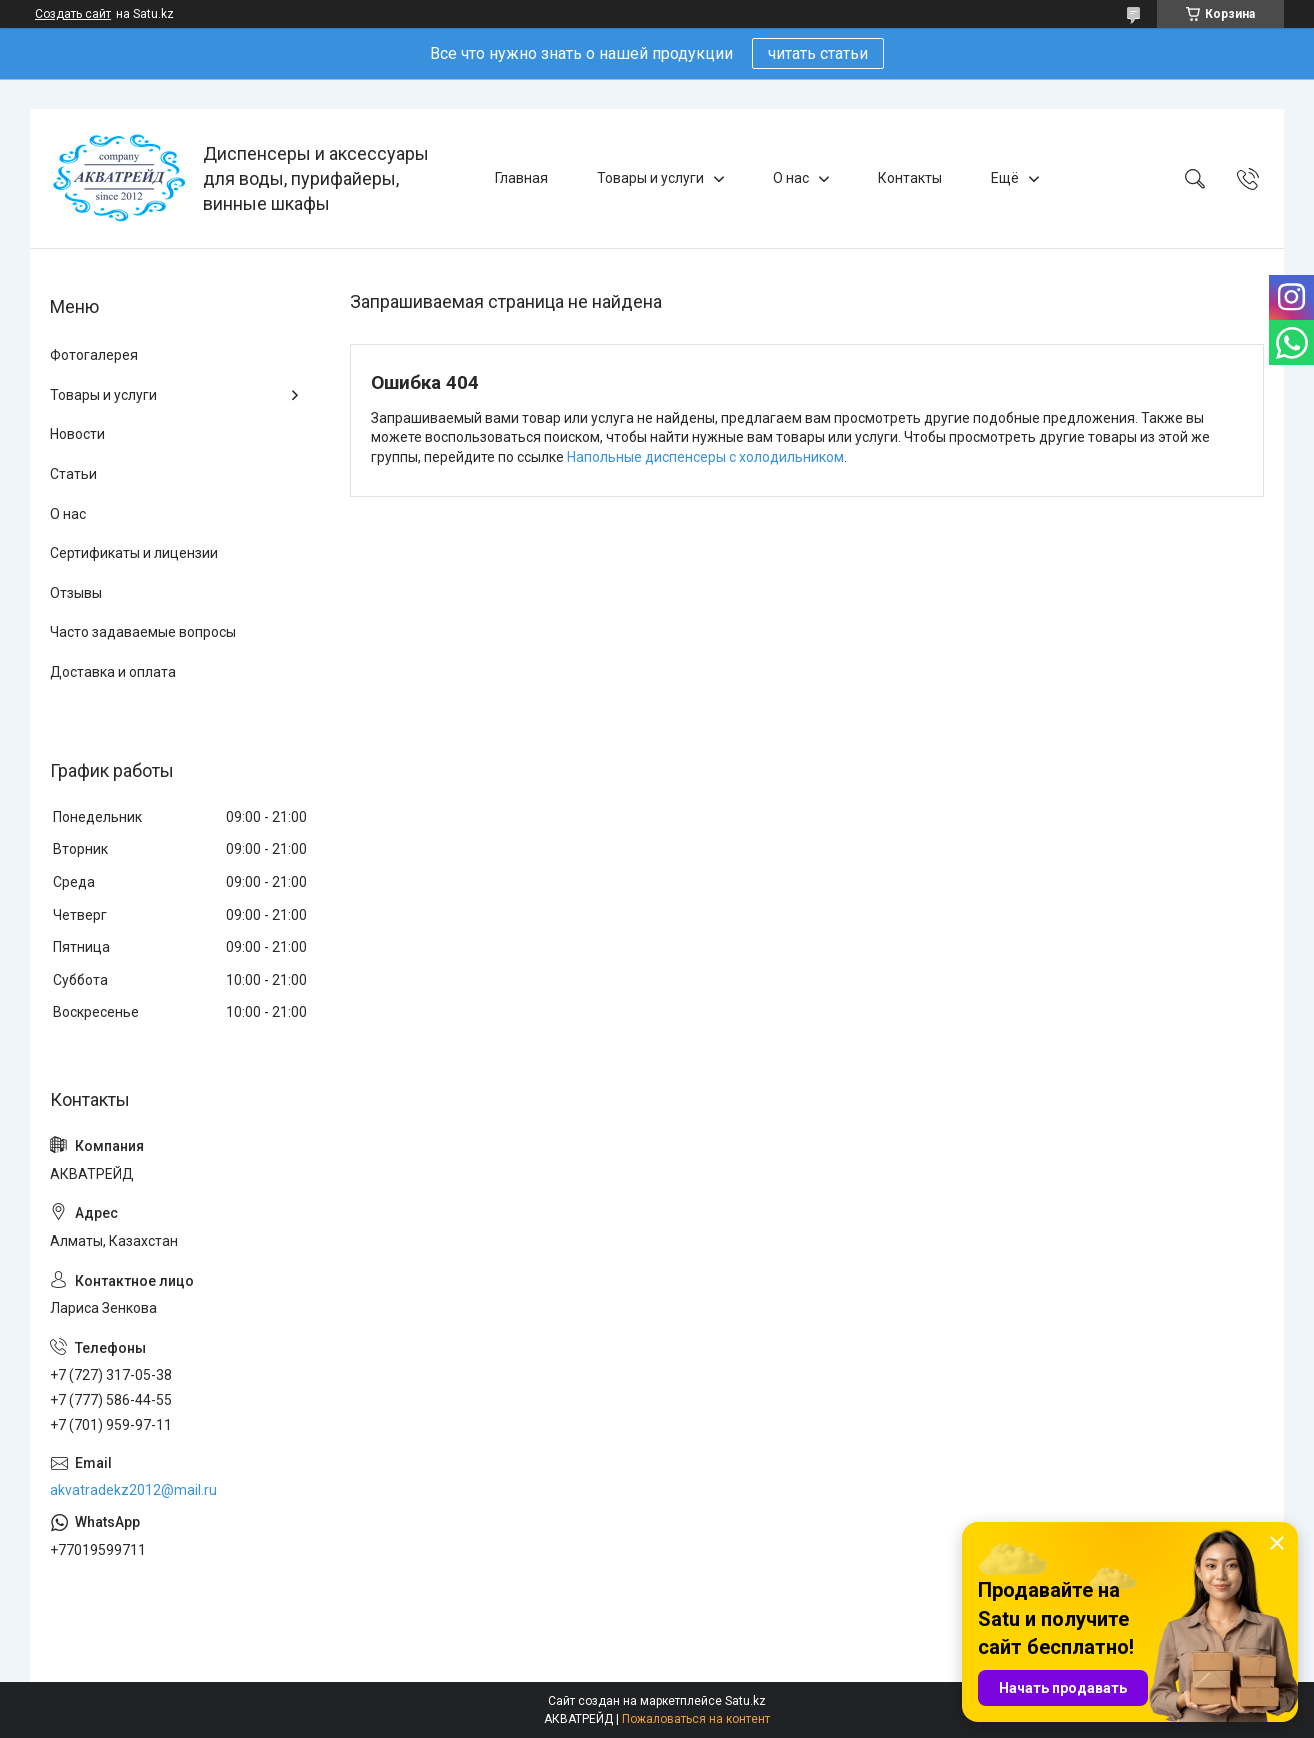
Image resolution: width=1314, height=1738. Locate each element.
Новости (77, 434)
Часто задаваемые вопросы (143, 632)
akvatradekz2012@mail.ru (133, 1490)
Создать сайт (73, 14)
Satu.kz (745, 1701)
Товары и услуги (650, 178)
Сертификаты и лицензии (134, 553)
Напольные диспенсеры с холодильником (705, 457)
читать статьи (818, 53)
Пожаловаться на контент (696, 1719)
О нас (791, 178)
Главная (521, 178)
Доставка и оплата (113, 672)
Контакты (910, 178)
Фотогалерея (94, 355)
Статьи (73, 474)
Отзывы (76, 593)
